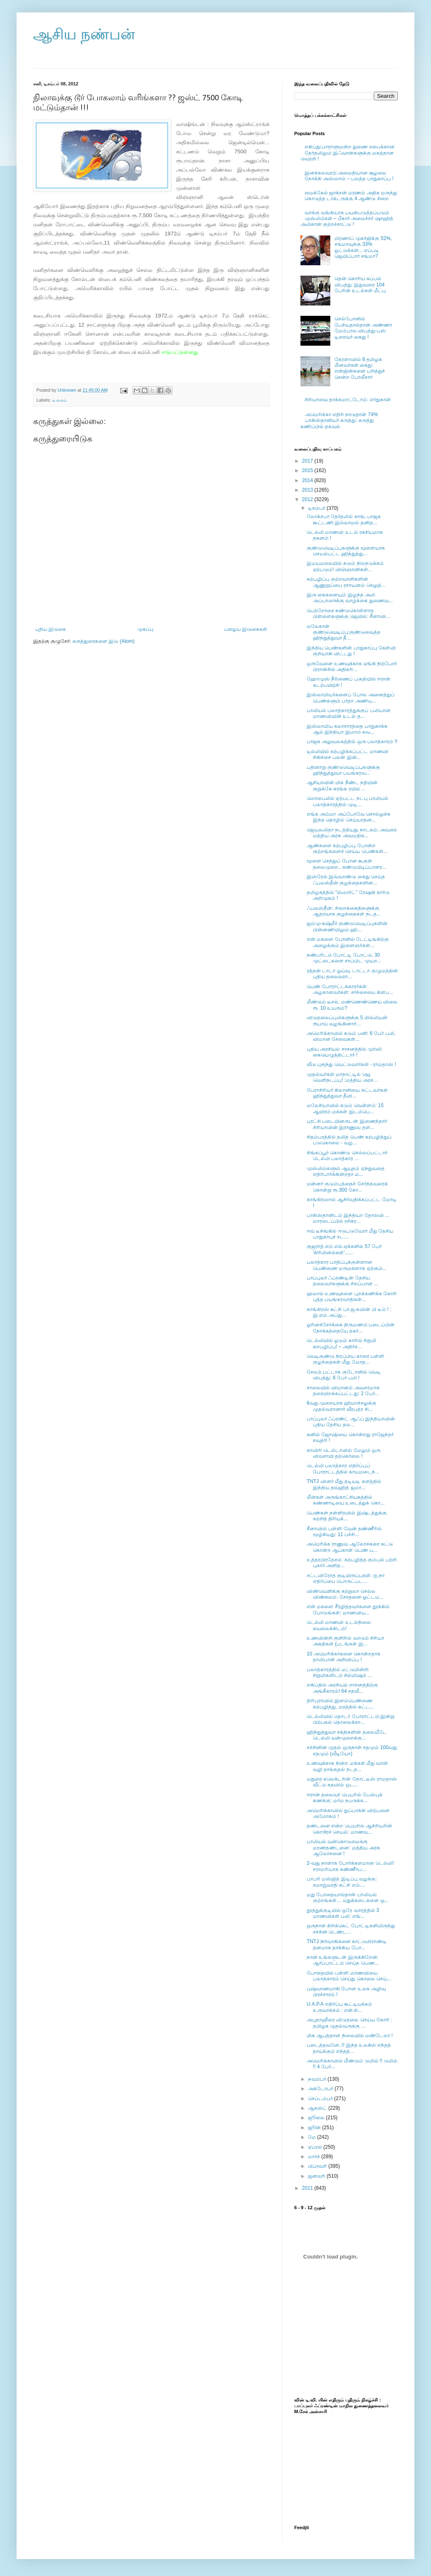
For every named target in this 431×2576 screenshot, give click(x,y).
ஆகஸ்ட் (318, 2108)
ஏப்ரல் (315, 2147)
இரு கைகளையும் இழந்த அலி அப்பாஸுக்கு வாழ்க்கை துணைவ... (350, 597)
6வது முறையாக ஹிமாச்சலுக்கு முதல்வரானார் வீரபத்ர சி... (341, 1406)
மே (312, 2137)
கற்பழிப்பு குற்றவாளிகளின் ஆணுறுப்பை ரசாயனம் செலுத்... (346, 582)
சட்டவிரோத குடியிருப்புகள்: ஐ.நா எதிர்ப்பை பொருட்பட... (346, 1578)
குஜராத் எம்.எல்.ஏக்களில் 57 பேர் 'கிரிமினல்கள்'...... (344, 1249)
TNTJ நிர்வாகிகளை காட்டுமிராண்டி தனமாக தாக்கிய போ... (347, 1944)
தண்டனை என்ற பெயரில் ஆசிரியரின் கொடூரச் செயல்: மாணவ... (349, 1828)
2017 (308, 461)
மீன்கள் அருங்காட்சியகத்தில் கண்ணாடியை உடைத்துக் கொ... (346, 1500)
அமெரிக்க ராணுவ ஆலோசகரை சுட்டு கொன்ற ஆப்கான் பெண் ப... (350, 1547)
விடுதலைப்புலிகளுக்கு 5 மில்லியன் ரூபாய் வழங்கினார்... (347, 1020)
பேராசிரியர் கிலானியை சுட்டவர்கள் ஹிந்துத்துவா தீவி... (347, 1093)
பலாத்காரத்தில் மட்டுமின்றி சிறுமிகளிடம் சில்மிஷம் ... (339, 1672)
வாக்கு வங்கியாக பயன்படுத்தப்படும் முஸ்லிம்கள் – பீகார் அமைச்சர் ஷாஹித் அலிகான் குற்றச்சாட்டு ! (346, 219)
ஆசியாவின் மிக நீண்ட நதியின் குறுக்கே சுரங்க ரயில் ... (342, 785)
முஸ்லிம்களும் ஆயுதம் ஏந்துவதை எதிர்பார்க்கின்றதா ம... (346, 1171)
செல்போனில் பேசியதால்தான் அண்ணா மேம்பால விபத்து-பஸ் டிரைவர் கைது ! (363, 327)
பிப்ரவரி (318, 2166)
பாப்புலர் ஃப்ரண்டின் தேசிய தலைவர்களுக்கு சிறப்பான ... (342, 1281)
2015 (308, 470)
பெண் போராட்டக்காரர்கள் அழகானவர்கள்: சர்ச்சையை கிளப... (350, 989)
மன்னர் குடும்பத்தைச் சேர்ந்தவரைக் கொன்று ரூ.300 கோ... (347, 1186)
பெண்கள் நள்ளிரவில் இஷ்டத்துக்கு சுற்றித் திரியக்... (347, 1516)
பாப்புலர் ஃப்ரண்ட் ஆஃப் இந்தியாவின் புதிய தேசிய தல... (351, 1421)
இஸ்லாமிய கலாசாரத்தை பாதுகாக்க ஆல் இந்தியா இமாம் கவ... (347, 729)
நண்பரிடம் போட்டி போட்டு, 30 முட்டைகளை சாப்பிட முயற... (344, 958)
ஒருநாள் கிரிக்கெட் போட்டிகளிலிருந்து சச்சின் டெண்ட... (351, 1928)
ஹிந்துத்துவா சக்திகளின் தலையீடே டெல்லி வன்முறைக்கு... (347, 1735)
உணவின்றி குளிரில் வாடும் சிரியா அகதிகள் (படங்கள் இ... (345, 1641)
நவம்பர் (317, 2079)
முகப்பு (145, 629)
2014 (308, 480)
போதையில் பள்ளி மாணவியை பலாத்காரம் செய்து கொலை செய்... (349, 1976)
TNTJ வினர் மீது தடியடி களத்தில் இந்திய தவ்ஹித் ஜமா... (344, 1484)
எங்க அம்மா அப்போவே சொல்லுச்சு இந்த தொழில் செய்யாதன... (348, 817)
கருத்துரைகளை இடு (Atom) (104, 641)
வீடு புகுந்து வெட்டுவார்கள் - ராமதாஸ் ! (351, 1064)
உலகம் (59, 399)
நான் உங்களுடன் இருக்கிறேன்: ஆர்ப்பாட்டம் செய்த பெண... (343, 1960)
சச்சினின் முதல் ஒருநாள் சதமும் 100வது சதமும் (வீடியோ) (352, 1750)
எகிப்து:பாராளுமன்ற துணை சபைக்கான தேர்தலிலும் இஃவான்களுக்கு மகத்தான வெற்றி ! (347, 153)
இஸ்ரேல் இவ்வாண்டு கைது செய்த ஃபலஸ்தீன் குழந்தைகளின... (346, 879)
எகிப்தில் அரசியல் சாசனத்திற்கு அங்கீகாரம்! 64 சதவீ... (342, 1688)
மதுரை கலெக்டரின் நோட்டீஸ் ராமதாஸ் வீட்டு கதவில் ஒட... (352, 1782)
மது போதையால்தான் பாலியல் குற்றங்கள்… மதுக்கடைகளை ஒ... (348, 1897)
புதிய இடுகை (50, 629)
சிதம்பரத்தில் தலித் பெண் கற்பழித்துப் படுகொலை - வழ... (349, 1140)
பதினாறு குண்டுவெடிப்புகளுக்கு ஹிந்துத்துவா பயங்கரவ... (343, 770)
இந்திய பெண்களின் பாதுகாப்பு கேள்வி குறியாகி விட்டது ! (351, 651)
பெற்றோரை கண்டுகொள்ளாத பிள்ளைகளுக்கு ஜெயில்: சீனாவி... (348, 613)
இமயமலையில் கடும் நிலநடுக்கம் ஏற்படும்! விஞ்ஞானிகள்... (345, 566)
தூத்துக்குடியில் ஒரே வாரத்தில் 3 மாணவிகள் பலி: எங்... (343, 1913)
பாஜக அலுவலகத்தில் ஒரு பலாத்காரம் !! (352, 741)
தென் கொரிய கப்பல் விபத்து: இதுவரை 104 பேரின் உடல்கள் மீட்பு (360, 284)
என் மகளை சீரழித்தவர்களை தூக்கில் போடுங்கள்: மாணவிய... (348, 1609)
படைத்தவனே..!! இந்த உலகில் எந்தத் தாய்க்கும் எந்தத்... (349, 2048)
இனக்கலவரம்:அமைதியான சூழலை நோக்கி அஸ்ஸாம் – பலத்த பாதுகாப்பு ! (349, 176)
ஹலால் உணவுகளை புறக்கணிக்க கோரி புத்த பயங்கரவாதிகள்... (352, 1296)
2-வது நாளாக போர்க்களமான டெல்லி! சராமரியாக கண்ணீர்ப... (350, 1866)
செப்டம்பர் (321, 2098)
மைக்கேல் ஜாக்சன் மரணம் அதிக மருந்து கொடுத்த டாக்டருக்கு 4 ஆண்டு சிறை (351, 195)
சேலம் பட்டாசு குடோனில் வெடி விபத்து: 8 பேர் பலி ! (344, 1375)
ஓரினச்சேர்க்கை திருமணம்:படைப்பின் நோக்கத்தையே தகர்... (351, 1327)
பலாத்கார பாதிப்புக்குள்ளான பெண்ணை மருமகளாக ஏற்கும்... (347, 1265)
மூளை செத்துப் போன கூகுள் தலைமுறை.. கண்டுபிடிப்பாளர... (346, 864)
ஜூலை (317, 2117)
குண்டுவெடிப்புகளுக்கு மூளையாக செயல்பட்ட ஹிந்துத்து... (346, 551)
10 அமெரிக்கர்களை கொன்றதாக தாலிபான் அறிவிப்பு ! (343, 1656)
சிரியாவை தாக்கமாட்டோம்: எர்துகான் (348, 399)
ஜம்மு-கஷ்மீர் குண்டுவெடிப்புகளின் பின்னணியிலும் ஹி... (347, 926)
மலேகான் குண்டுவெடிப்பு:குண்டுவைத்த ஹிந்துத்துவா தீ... (343, 632)
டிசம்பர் (317, 508)
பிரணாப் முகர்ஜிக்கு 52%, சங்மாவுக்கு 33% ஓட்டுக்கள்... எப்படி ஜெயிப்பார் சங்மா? (363, 247)
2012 (308, 499)
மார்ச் (314, 2156)
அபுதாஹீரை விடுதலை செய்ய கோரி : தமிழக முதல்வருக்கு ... (349, 2022)
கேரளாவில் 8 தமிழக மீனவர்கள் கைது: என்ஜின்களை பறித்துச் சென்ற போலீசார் (359, 368)
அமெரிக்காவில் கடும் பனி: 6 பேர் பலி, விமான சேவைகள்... (351, 1036)
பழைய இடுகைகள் (245, 629)
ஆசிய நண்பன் (84, 34)
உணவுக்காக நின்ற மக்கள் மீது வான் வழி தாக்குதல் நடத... (347, 1766)
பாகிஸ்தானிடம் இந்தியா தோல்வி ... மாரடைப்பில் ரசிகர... (348, 1218)
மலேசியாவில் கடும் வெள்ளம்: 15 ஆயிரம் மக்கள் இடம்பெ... (345, 1108)
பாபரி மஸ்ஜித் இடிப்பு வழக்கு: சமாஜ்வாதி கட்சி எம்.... (342, 1882)
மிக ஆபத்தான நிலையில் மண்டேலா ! (350, 2035)
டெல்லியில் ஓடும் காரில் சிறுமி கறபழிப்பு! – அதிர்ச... (341, 1343)
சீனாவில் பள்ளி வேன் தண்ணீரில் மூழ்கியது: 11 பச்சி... (344, 1531)
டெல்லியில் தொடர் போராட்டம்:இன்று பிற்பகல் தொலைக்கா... (351, 1719)
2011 (308, 2188)
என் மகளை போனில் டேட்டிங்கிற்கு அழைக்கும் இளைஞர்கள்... (348, 942)
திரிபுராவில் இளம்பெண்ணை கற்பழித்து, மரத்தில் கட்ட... (340, 1703)
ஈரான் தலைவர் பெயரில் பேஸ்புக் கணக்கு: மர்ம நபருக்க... (345, 1797)
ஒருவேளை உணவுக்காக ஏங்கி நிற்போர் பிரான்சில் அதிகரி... (352, 666)
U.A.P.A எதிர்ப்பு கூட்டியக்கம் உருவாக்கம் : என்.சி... (339, 2007)
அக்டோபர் (321, 2088)
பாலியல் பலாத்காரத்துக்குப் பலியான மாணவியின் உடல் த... (348, 713)
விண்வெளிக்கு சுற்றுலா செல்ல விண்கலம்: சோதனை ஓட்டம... (345, 1594)
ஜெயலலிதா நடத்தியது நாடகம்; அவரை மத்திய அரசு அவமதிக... (352, 832)
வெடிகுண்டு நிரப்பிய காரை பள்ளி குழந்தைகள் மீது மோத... (345, 1359)
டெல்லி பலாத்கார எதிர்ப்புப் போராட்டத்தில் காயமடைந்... (343, 1468)
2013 (308, 490)
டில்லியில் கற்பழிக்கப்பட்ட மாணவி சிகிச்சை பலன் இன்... (347, 754)
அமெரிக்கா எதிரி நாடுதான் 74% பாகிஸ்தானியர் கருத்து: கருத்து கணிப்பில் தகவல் (339, 420)
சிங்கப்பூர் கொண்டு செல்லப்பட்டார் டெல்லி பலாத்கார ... (347, 1155)
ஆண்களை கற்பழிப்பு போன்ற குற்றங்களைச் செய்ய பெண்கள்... (347, 848)
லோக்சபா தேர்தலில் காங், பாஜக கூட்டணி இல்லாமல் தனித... (344, 519)
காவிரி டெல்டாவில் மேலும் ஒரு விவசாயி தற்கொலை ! (343, 1453)
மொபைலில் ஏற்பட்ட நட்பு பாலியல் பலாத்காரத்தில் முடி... (347, 801)
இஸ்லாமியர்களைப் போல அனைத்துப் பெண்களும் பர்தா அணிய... (351, 697)
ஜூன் (315, 2127)
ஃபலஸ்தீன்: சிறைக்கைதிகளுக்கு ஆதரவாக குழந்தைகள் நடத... (344, 911)
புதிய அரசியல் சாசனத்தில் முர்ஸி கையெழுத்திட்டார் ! (344, 1052)
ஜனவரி (317, 2176)
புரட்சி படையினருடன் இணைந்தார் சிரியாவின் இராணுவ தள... (347, 1124)
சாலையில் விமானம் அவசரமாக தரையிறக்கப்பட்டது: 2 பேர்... (343, 1390)
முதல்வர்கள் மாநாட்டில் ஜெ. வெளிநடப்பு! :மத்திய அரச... (342, 1077)
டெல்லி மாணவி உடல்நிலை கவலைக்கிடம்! (339, 1625)
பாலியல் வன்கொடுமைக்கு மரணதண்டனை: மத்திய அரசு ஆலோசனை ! (343, 1847)
